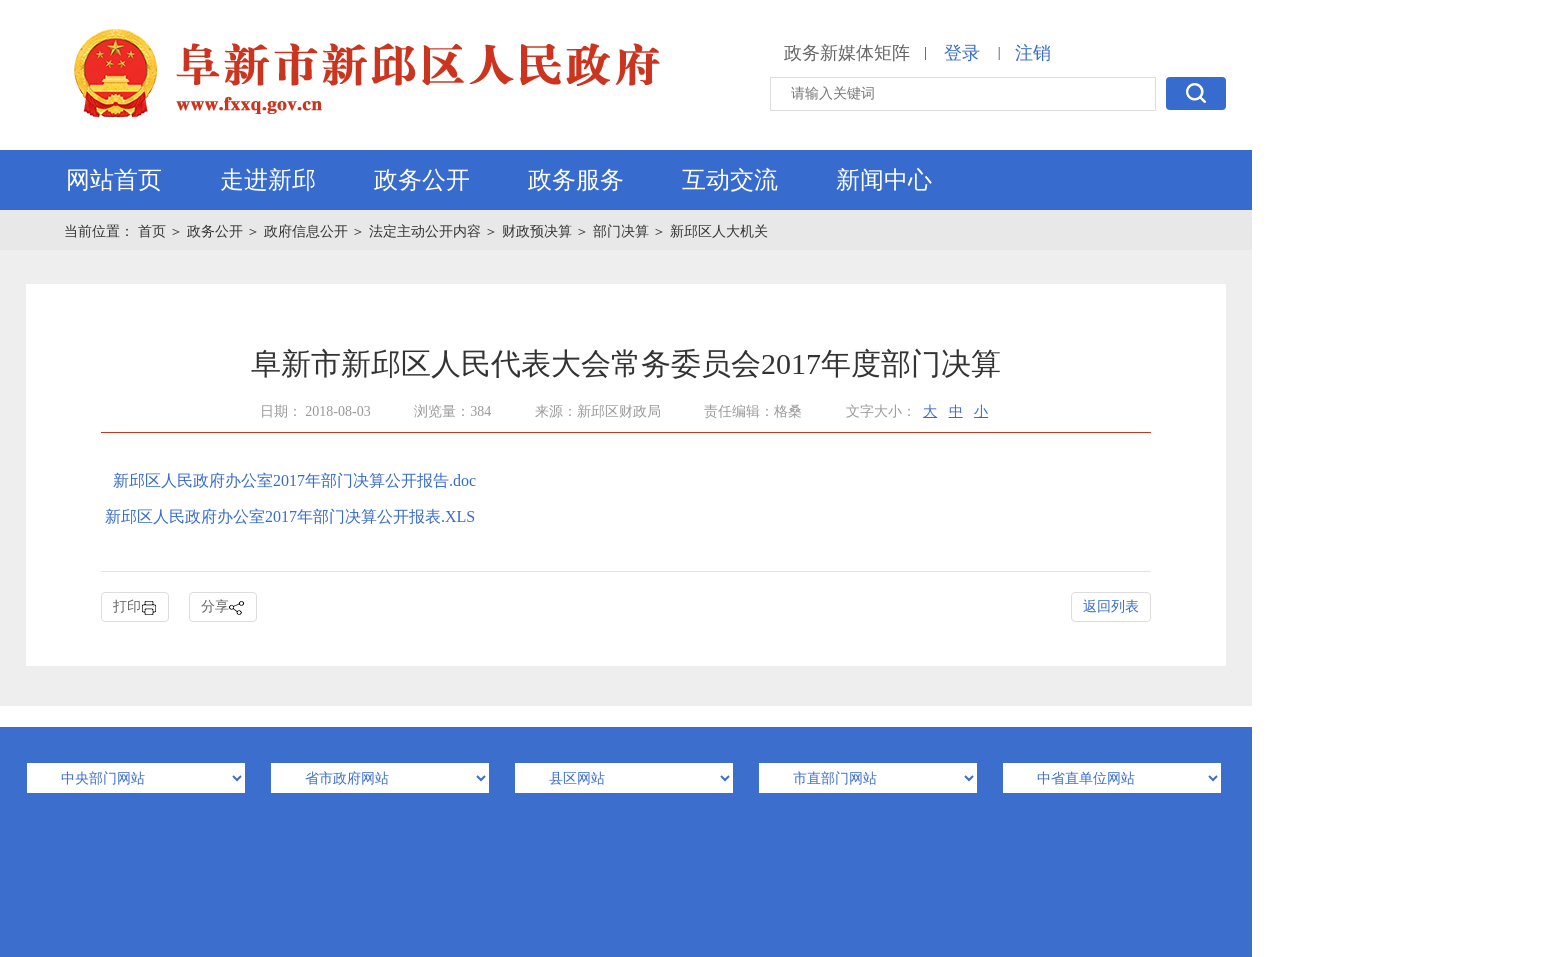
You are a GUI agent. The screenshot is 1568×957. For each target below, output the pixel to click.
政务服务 (576, 180)
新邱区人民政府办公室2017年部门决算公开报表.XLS (290, 516)
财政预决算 (537, 231)
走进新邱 (268, 180)
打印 (135, 607)
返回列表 (1111, 606)
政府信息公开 (306, 231)
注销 (1033, 53)
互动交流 (730, 180)
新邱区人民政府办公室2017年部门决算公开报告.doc (294, 480)
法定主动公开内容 (425, 231)
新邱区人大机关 (719, 231)
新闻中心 (884, 180)
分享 (223, 607)
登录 (962, 53)
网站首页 (114, 180)
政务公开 (422, 180)
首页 (154, 231)
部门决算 (621, 231)
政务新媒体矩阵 (847, 53)
